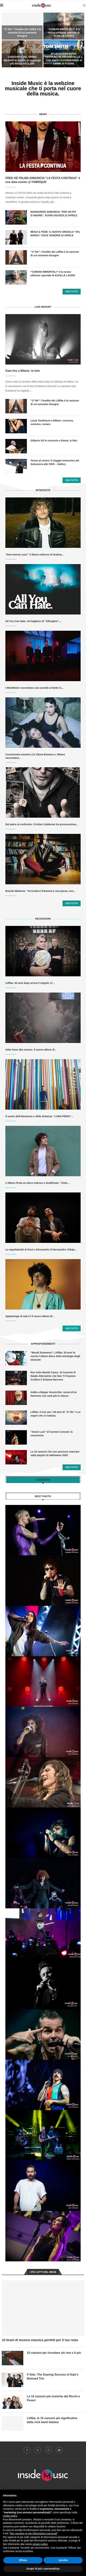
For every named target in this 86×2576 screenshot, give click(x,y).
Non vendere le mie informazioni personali (33, 2533)
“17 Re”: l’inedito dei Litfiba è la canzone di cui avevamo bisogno (22, 32)
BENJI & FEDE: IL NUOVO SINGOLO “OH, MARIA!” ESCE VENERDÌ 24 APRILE (55, 233)
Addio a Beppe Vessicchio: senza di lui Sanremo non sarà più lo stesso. (53, 1394)
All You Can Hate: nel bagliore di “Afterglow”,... (33, 621)
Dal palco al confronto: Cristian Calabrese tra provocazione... (41, 824)
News (43, 114)
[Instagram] (48, 2450)
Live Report (43, 306)
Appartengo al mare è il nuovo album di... (29, 1316)
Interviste (43, 490)
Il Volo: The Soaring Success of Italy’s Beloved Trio (52, 2376)
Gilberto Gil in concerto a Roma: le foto (53, 440)
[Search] (84, 5)
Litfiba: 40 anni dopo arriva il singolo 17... (30, 983)
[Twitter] (37, 2450)
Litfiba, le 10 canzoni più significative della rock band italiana (52, 2420)
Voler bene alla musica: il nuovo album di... (30, 1049)
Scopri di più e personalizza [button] (43, 2568)
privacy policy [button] (40, 2544)
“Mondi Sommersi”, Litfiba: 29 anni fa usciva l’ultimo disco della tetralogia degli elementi (55, 1356)
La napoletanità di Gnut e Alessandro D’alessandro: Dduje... (41, 1249)
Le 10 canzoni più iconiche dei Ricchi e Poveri (53, 2398)
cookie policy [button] (10, 2515)
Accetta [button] (63, 2560)
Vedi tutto (71, 291)
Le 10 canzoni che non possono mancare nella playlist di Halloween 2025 (54, 1453)
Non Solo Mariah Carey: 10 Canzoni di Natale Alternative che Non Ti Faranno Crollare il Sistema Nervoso (53, 1376)
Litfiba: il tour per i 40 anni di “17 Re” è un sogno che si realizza (55, 1414)
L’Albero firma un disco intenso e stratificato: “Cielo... (37, 1182)
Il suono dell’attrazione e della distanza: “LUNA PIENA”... (39, 1116)
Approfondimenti (43, 1343)
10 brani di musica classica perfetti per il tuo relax (40, 2340)
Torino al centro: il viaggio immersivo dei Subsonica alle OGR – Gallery (54, 462)
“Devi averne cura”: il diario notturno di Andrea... (34, 554)
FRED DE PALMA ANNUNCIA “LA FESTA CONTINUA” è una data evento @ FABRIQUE (42, 180)
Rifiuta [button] (23, 2560)
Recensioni (43, 918)
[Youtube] (59, 2450)
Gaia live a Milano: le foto (22, 370)
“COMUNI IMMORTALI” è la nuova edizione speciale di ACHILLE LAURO (64, 32)
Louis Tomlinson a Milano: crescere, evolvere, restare (52, 422)
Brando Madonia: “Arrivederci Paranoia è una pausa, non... (40, 891)
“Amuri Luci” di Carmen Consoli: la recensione (51, 1433)
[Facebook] (27, 2450)
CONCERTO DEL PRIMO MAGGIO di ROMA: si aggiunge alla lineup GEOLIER (22, 60)
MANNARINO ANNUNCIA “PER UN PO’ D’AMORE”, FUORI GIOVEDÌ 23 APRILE (53, 213)
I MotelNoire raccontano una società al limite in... (34, 687)
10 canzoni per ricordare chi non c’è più (54, 2352)
